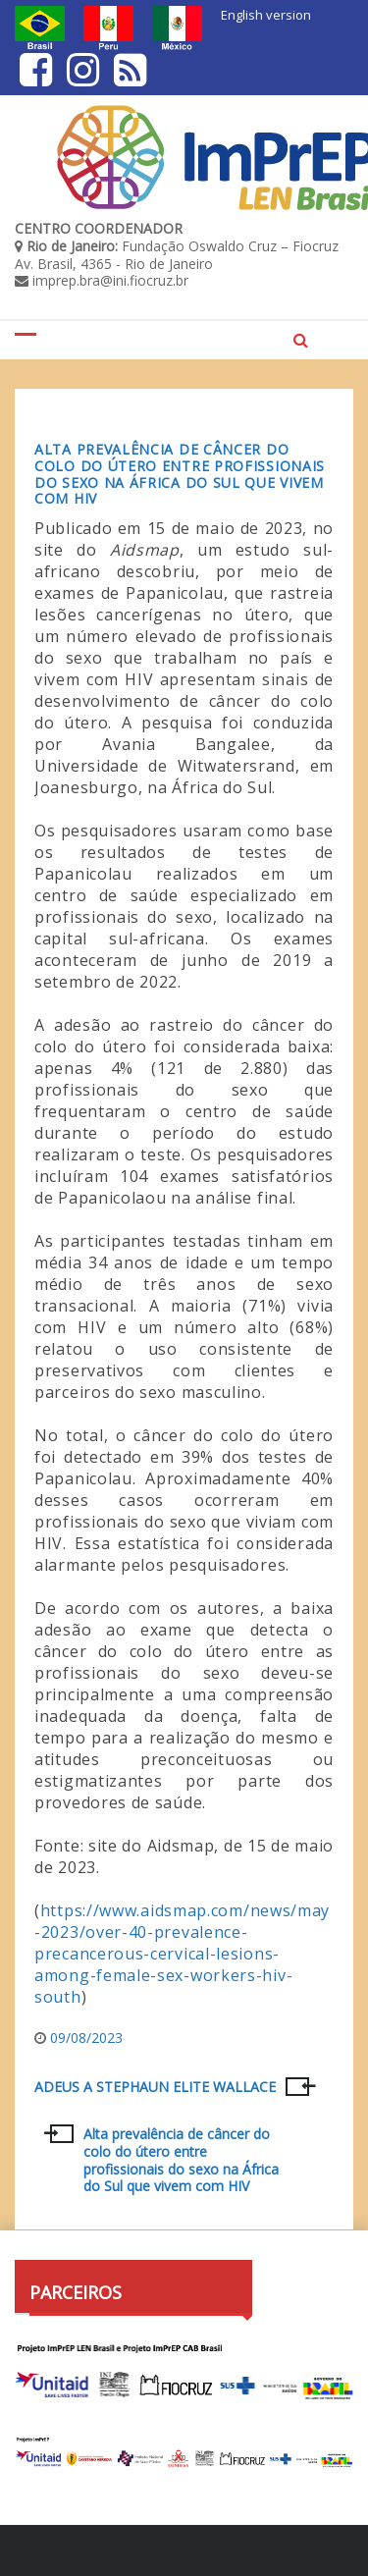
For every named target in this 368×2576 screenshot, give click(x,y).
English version (266, 15)
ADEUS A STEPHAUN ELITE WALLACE (155, 2087)
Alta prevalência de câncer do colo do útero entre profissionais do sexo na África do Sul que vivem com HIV (179, 474)
